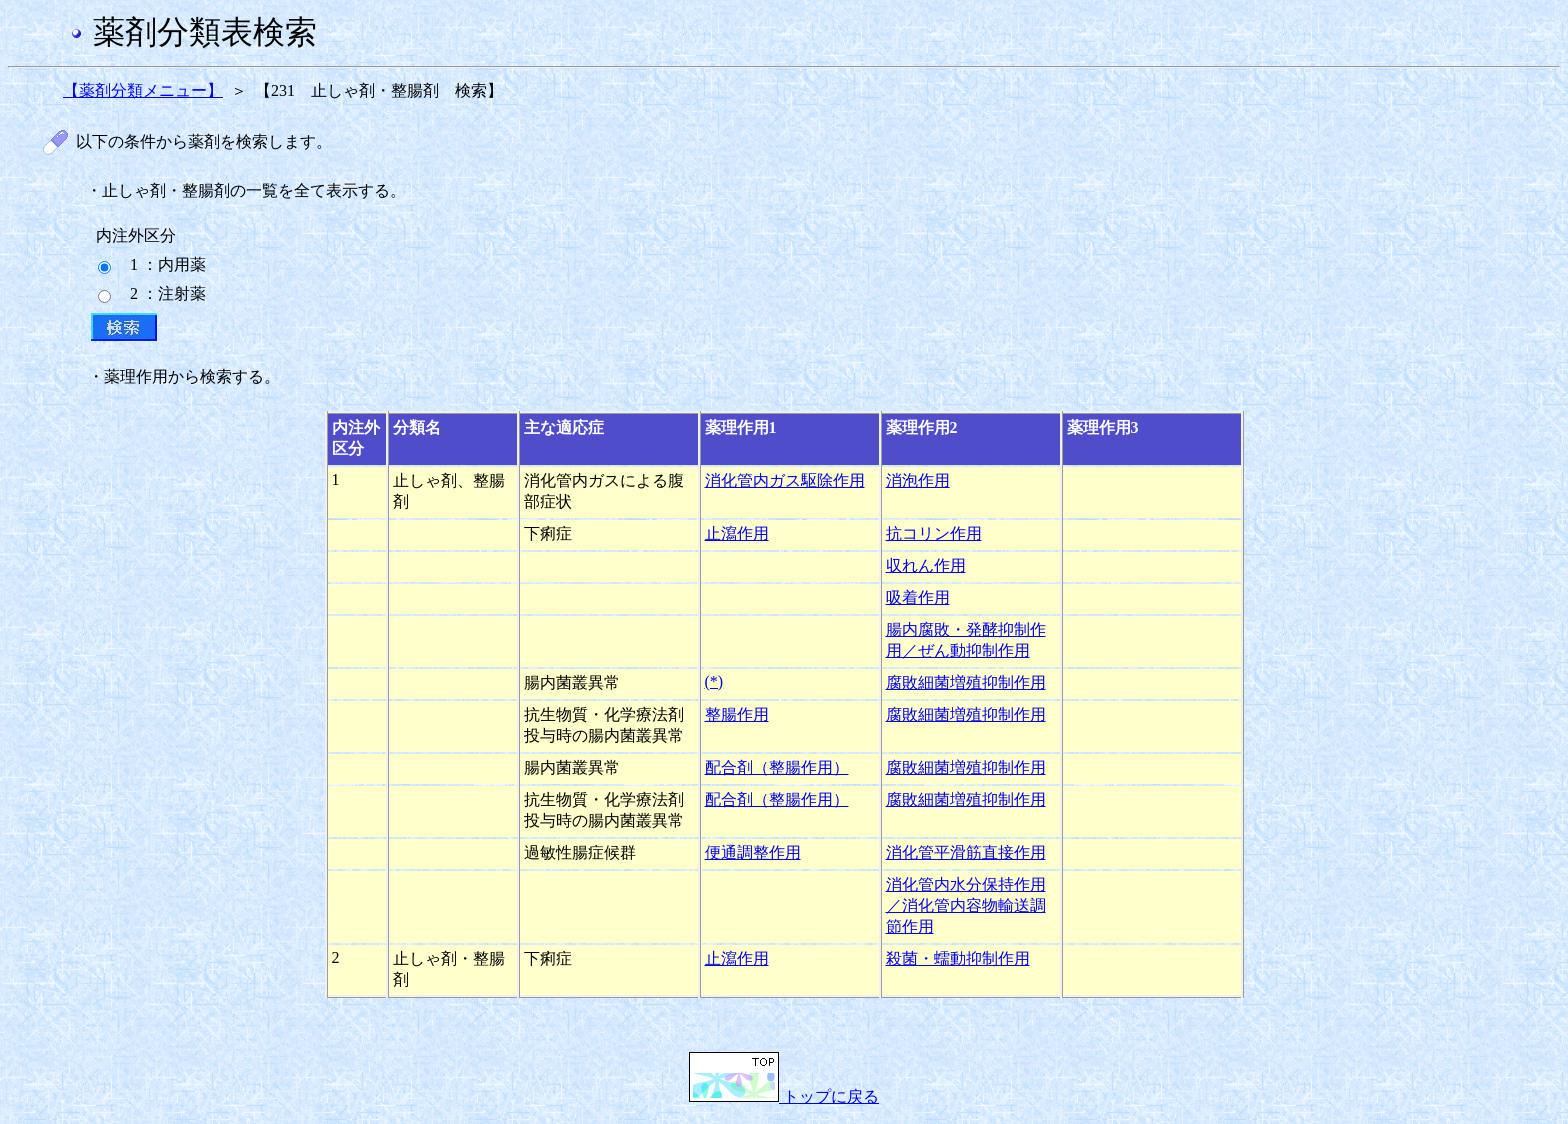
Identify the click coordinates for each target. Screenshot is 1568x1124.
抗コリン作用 (934, 533)
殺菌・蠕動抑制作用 (958, 958)
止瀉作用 (737, 533)
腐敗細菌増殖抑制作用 (966, 682)
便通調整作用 (753, 852)
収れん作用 (926, 565)
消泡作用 (918, 480)
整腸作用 (737, 714)
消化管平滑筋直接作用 (966, 852)
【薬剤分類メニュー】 (143, 90)
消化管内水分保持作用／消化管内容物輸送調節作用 (966, 905)
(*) (714, 681)
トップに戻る (784, 1096)
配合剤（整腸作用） (777, 767)
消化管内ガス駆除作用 (785, 480)
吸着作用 (918, 597)
